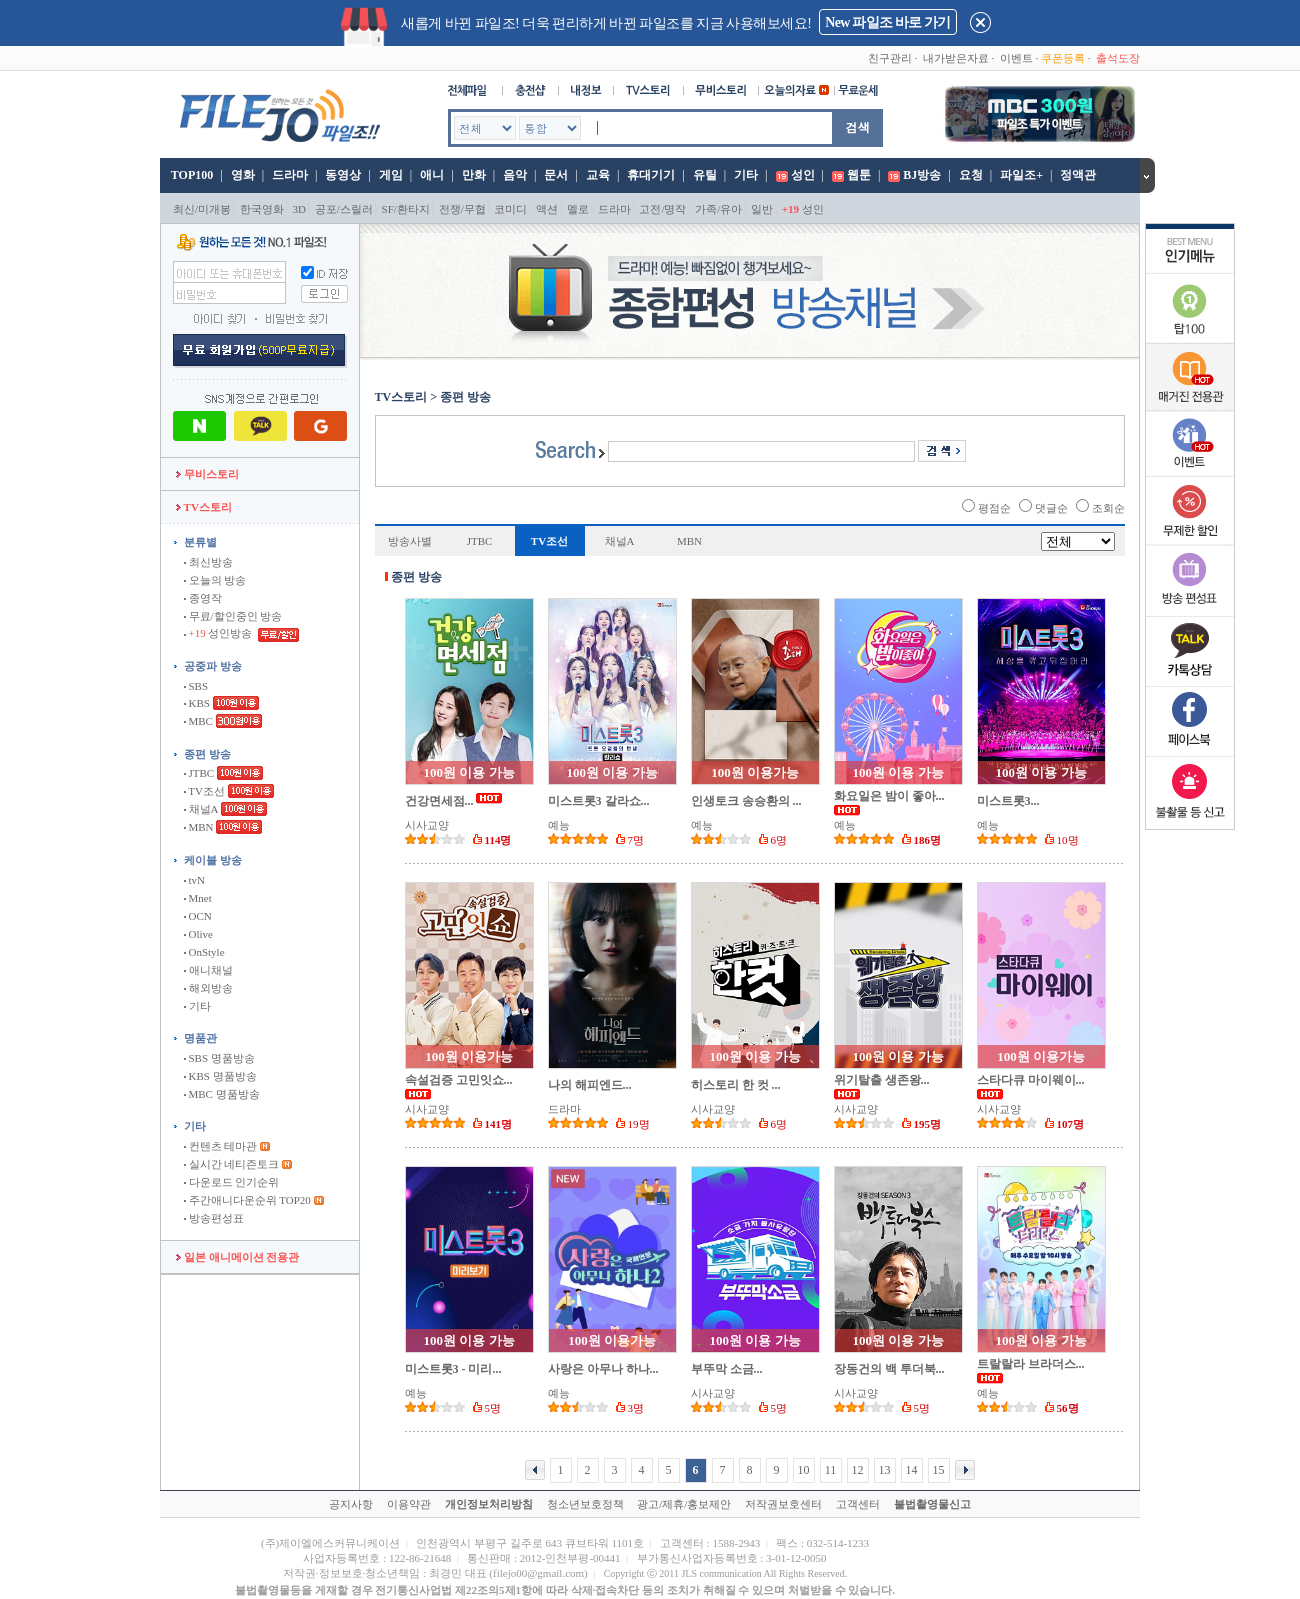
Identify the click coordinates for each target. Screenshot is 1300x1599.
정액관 (1078, 175)
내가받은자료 (956, 58)
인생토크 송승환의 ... (746, 801)
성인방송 (219, 633)
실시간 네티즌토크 (232, 1164)
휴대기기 (651, 175)
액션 (547, 209)
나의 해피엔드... (590, 1085)
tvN (194, 880)
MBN (199, 827)
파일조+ (1021, 175)
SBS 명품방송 (219, 1058)
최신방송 (208, 562)
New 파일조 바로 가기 (887, 22)
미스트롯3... (1008, 801)
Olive (198, 934)
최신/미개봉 (202, 209)
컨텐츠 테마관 (222, 1146)
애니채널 (208, 970)
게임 (391, 175)
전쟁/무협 (462, 209)
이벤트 (1016, 58)
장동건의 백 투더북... (889, 1369)
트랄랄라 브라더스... (1031, 1364)
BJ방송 (922, 175)
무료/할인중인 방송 (233, 616)
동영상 (343, 175)
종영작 (203, 598)
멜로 (578, 209)
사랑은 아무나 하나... (603, 1369)
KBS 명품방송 (220, 1076)
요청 (971, 175)
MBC (198, 721)
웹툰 (859, 175)
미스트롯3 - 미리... (453, 1369)
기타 (746, 175)
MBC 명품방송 (222, 1094)
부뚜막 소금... (727, 1369)
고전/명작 (662, 209)
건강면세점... (439, 801)
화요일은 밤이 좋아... (889, 796)
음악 (515, 175)
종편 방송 (207, 754)
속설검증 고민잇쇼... (459, 1080)
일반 (762, 209)
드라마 (290, 175)
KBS (197, 703)
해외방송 (208, 988)
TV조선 (204, 791)
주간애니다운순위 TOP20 (247, 1200)
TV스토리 (204, 507)
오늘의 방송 (215, 580)
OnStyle (204, 952)
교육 (598, 175)
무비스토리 (207, 474)
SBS (196, 686)
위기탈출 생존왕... (882, 1080)
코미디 (510, 209)
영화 (243, 175)
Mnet (198, 898)
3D (299, 209)
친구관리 (890, 58)
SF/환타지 (406, 209)
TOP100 (190, 175)
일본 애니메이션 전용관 (237, 1257)
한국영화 (262, 209)
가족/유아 (718, 209)
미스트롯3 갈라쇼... (599, 801)
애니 (432, 175)
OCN (198, 916)
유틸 (705, 175)
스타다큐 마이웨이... (1031, 1080)
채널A (201, 809)
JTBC (199, 773)
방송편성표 (214, 1218)
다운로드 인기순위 (232, 1182)
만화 (474, 175)
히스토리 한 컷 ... (736, 1085)
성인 (803, 175)
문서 (556, 175)
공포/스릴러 (344, 209)
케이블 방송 (213, 860)
